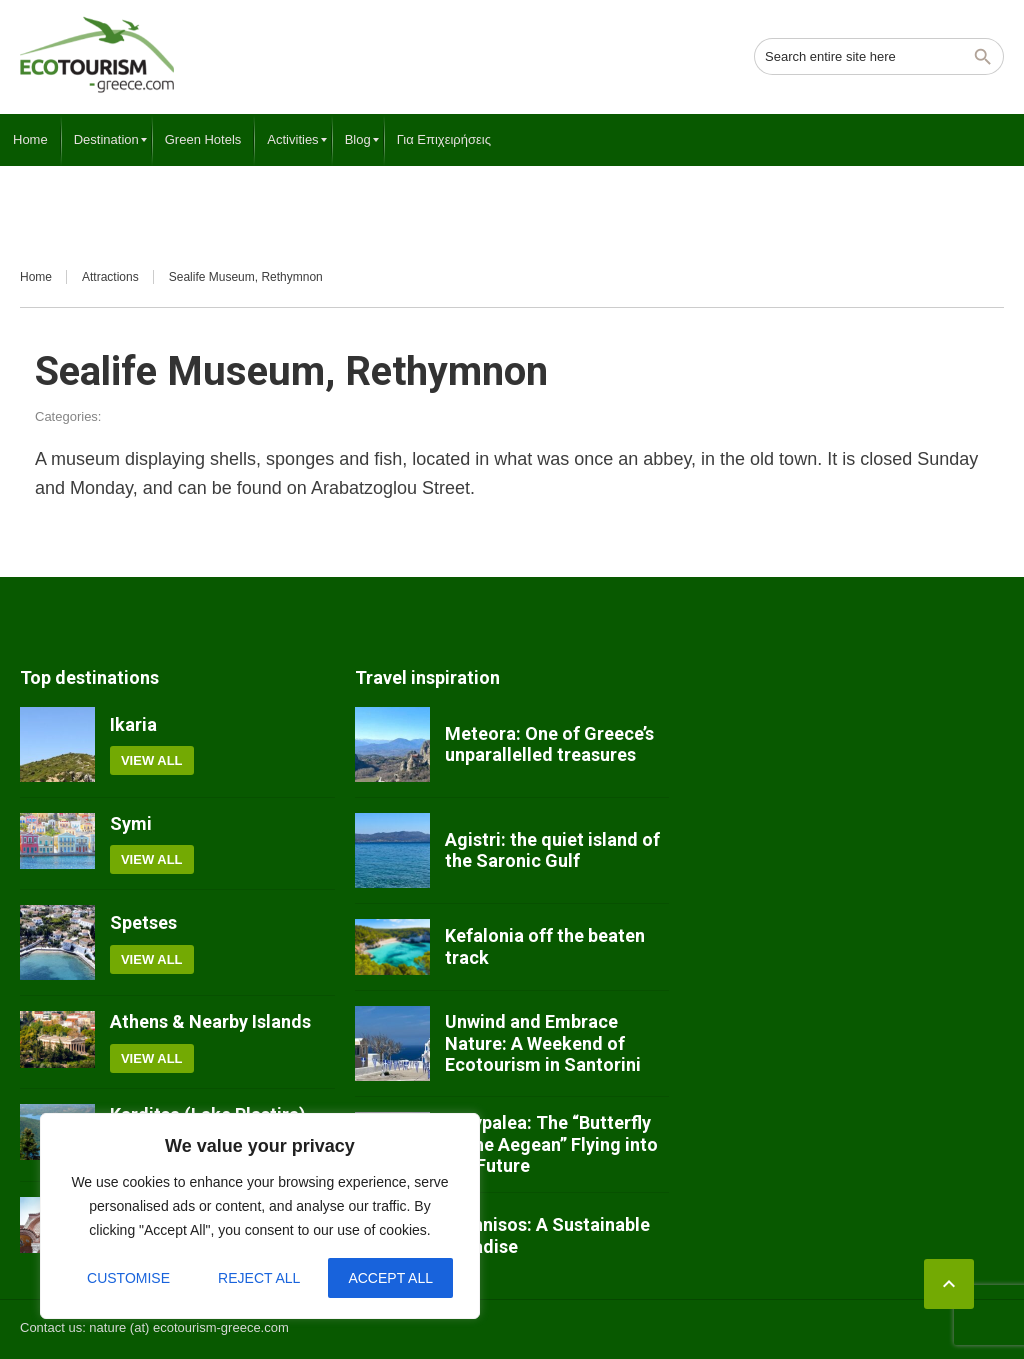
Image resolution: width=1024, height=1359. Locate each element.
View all (152, 760)
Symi (131, 823)
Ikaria (133, 724)
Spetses (143, 922)
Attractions (110, 277)
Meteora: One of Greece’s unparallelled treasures (549, 744)
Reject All (259, 1278)
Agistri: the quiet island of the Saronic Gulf (552, 850)
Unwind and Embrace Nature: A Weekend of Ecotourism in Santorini (543, 1043)
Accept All (390, 1278)
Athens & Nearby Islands (210, 1021)
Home (36, 277)
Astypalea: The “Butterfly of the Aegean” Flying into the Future (551, 1144)
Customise (128, 1278)
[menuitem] (30, 140)
